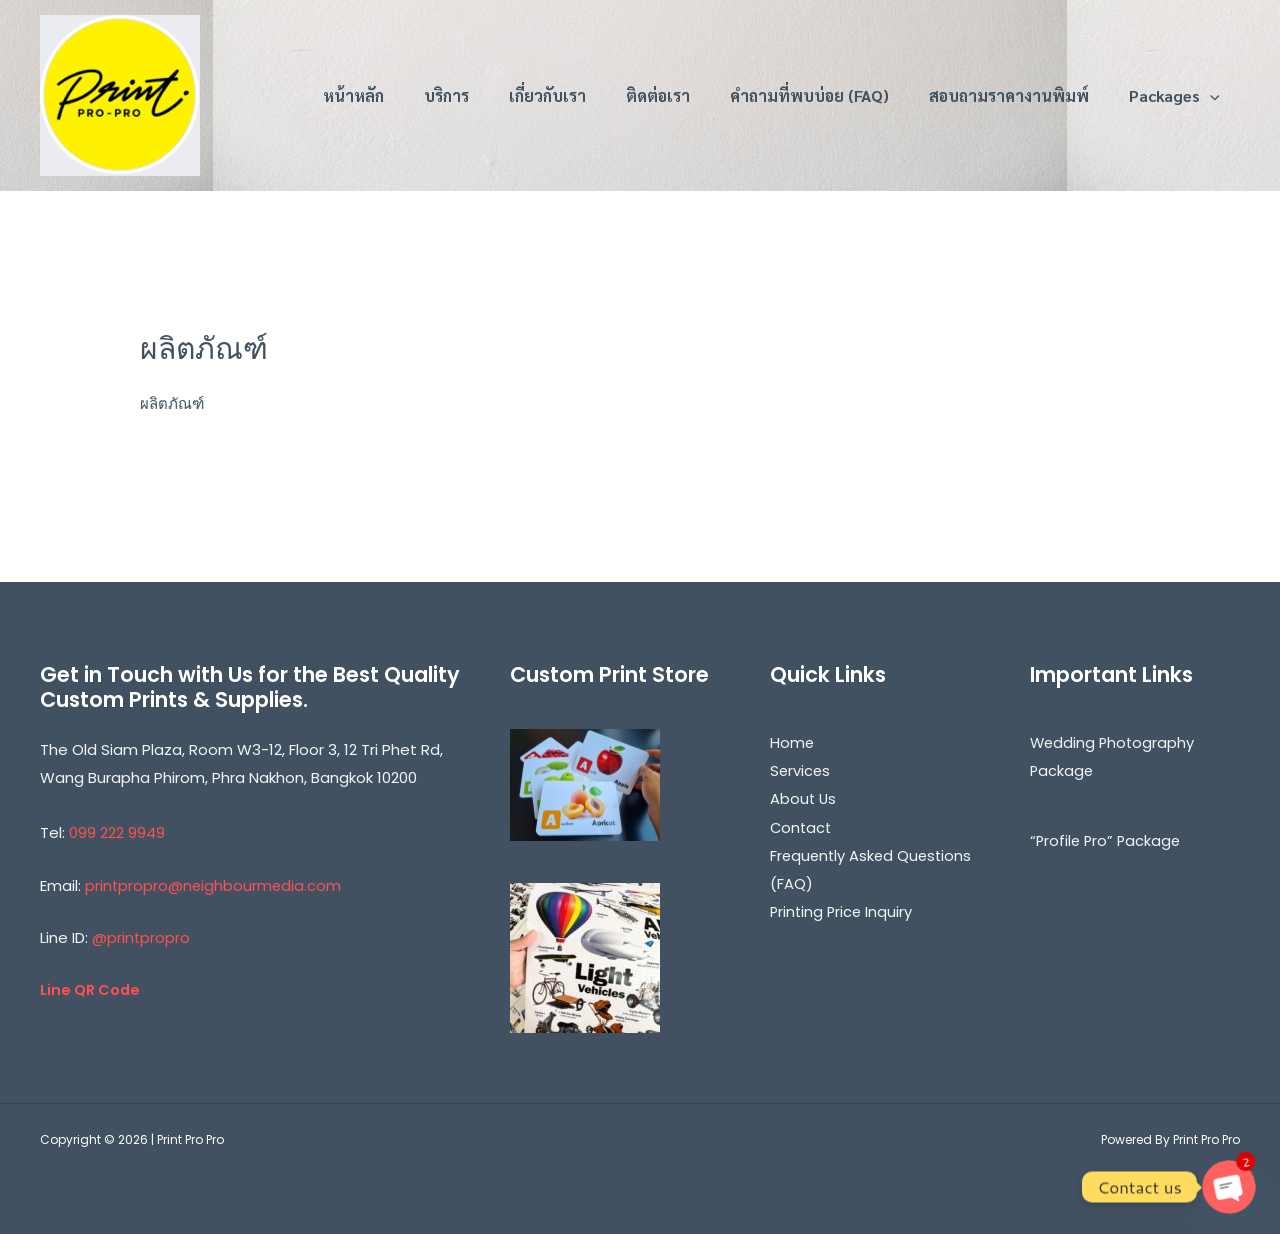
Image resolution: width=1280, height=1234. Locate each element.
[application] (1210, 95)
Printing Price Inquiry (843, 909)
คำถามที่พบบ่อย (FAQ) (809, 95)
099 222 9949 (117, 832)
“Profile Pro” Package (1107, 839)
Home (792, 742)
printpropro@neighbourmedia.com (214, 884)
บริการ (446, 95)
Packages (1174, 95)
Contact (802, 825)
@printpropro (141, 936)
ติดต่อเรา (658, 95)
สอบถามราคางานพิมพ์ (1009, 95)
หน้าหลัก (353, 95)
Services (801, 770)
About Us (804, 797)
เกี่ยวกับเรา (547, 95)
